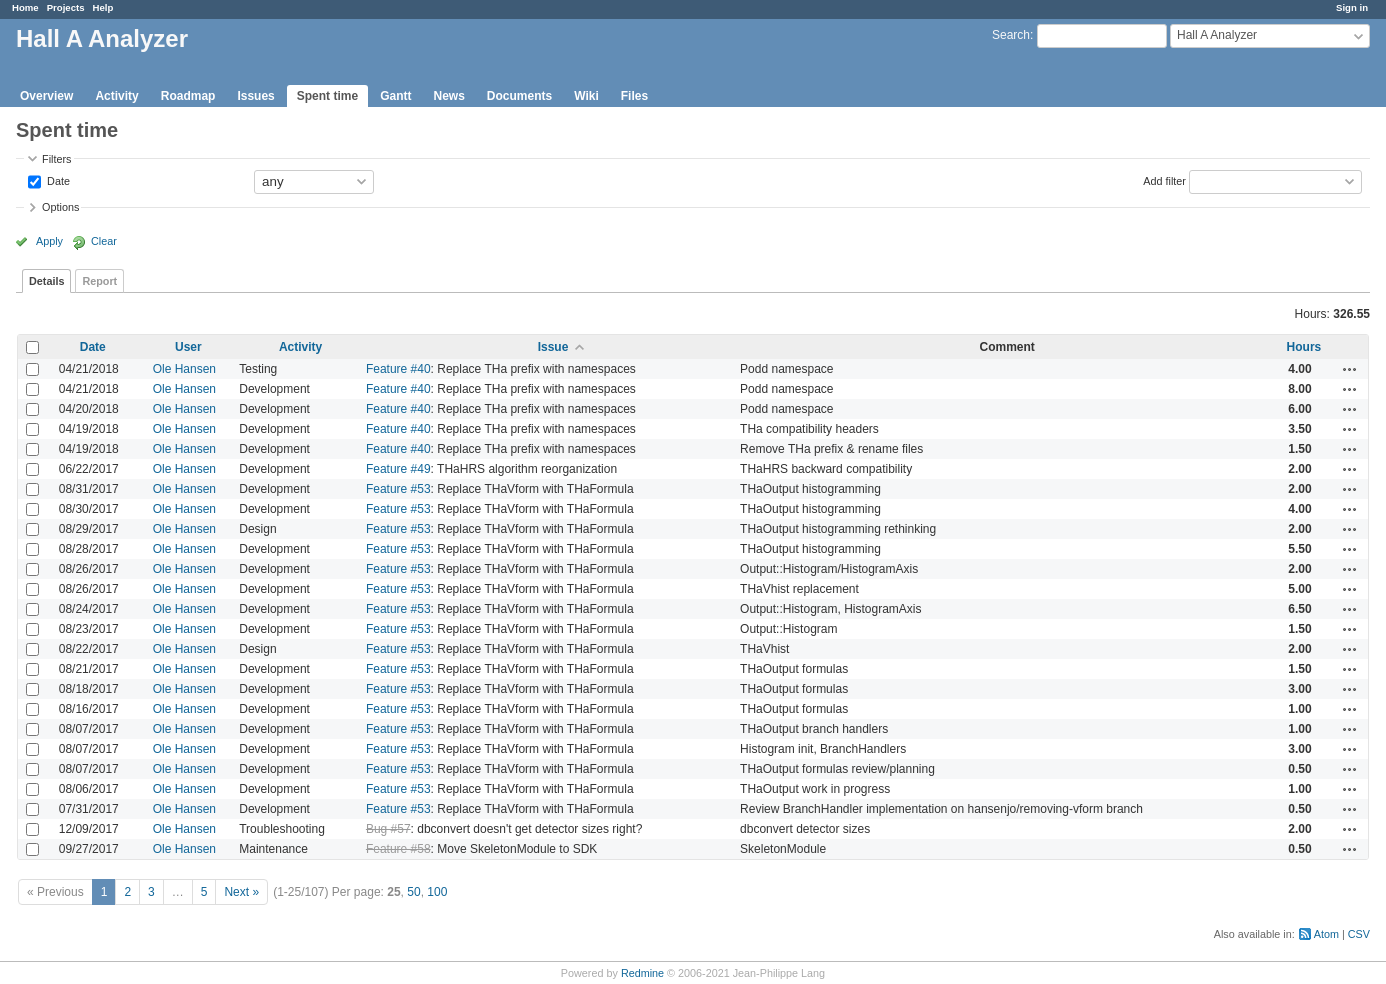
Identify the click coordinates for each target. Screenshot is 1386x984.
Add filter (1164, 180)
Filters (56, 159)
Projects (66, 7)
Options (60, 207)
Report (99, 281)
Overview (46, 96)
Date (57, 180)
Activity (116, 96)
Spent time (327, 96)
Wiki (586, 96)
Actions (1350, 369)
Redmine (642, 973)
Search (1011, 35)
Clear (104, 241)
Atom (1326, 934)
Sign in (1352, 7)
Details (46, 281)
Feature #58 (398, 849)
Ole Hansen (184, 369)
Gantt (395, 96)
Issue (553, 347)
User (188, 347)
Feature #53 (398, 489)
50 (413, 892)
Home (25, 7)
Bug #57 (388, 829)
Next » (241, 892)
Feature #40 (398, 369)
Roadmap (188, 96)
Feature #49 (398, 469)
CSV (1359, 934)
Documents (519, 96)
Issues (255, 96)
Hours (1304, 347)
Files (634, 96)
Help (103, 7)
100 (437, 892)
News (448, 96)
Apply (49, 241)
